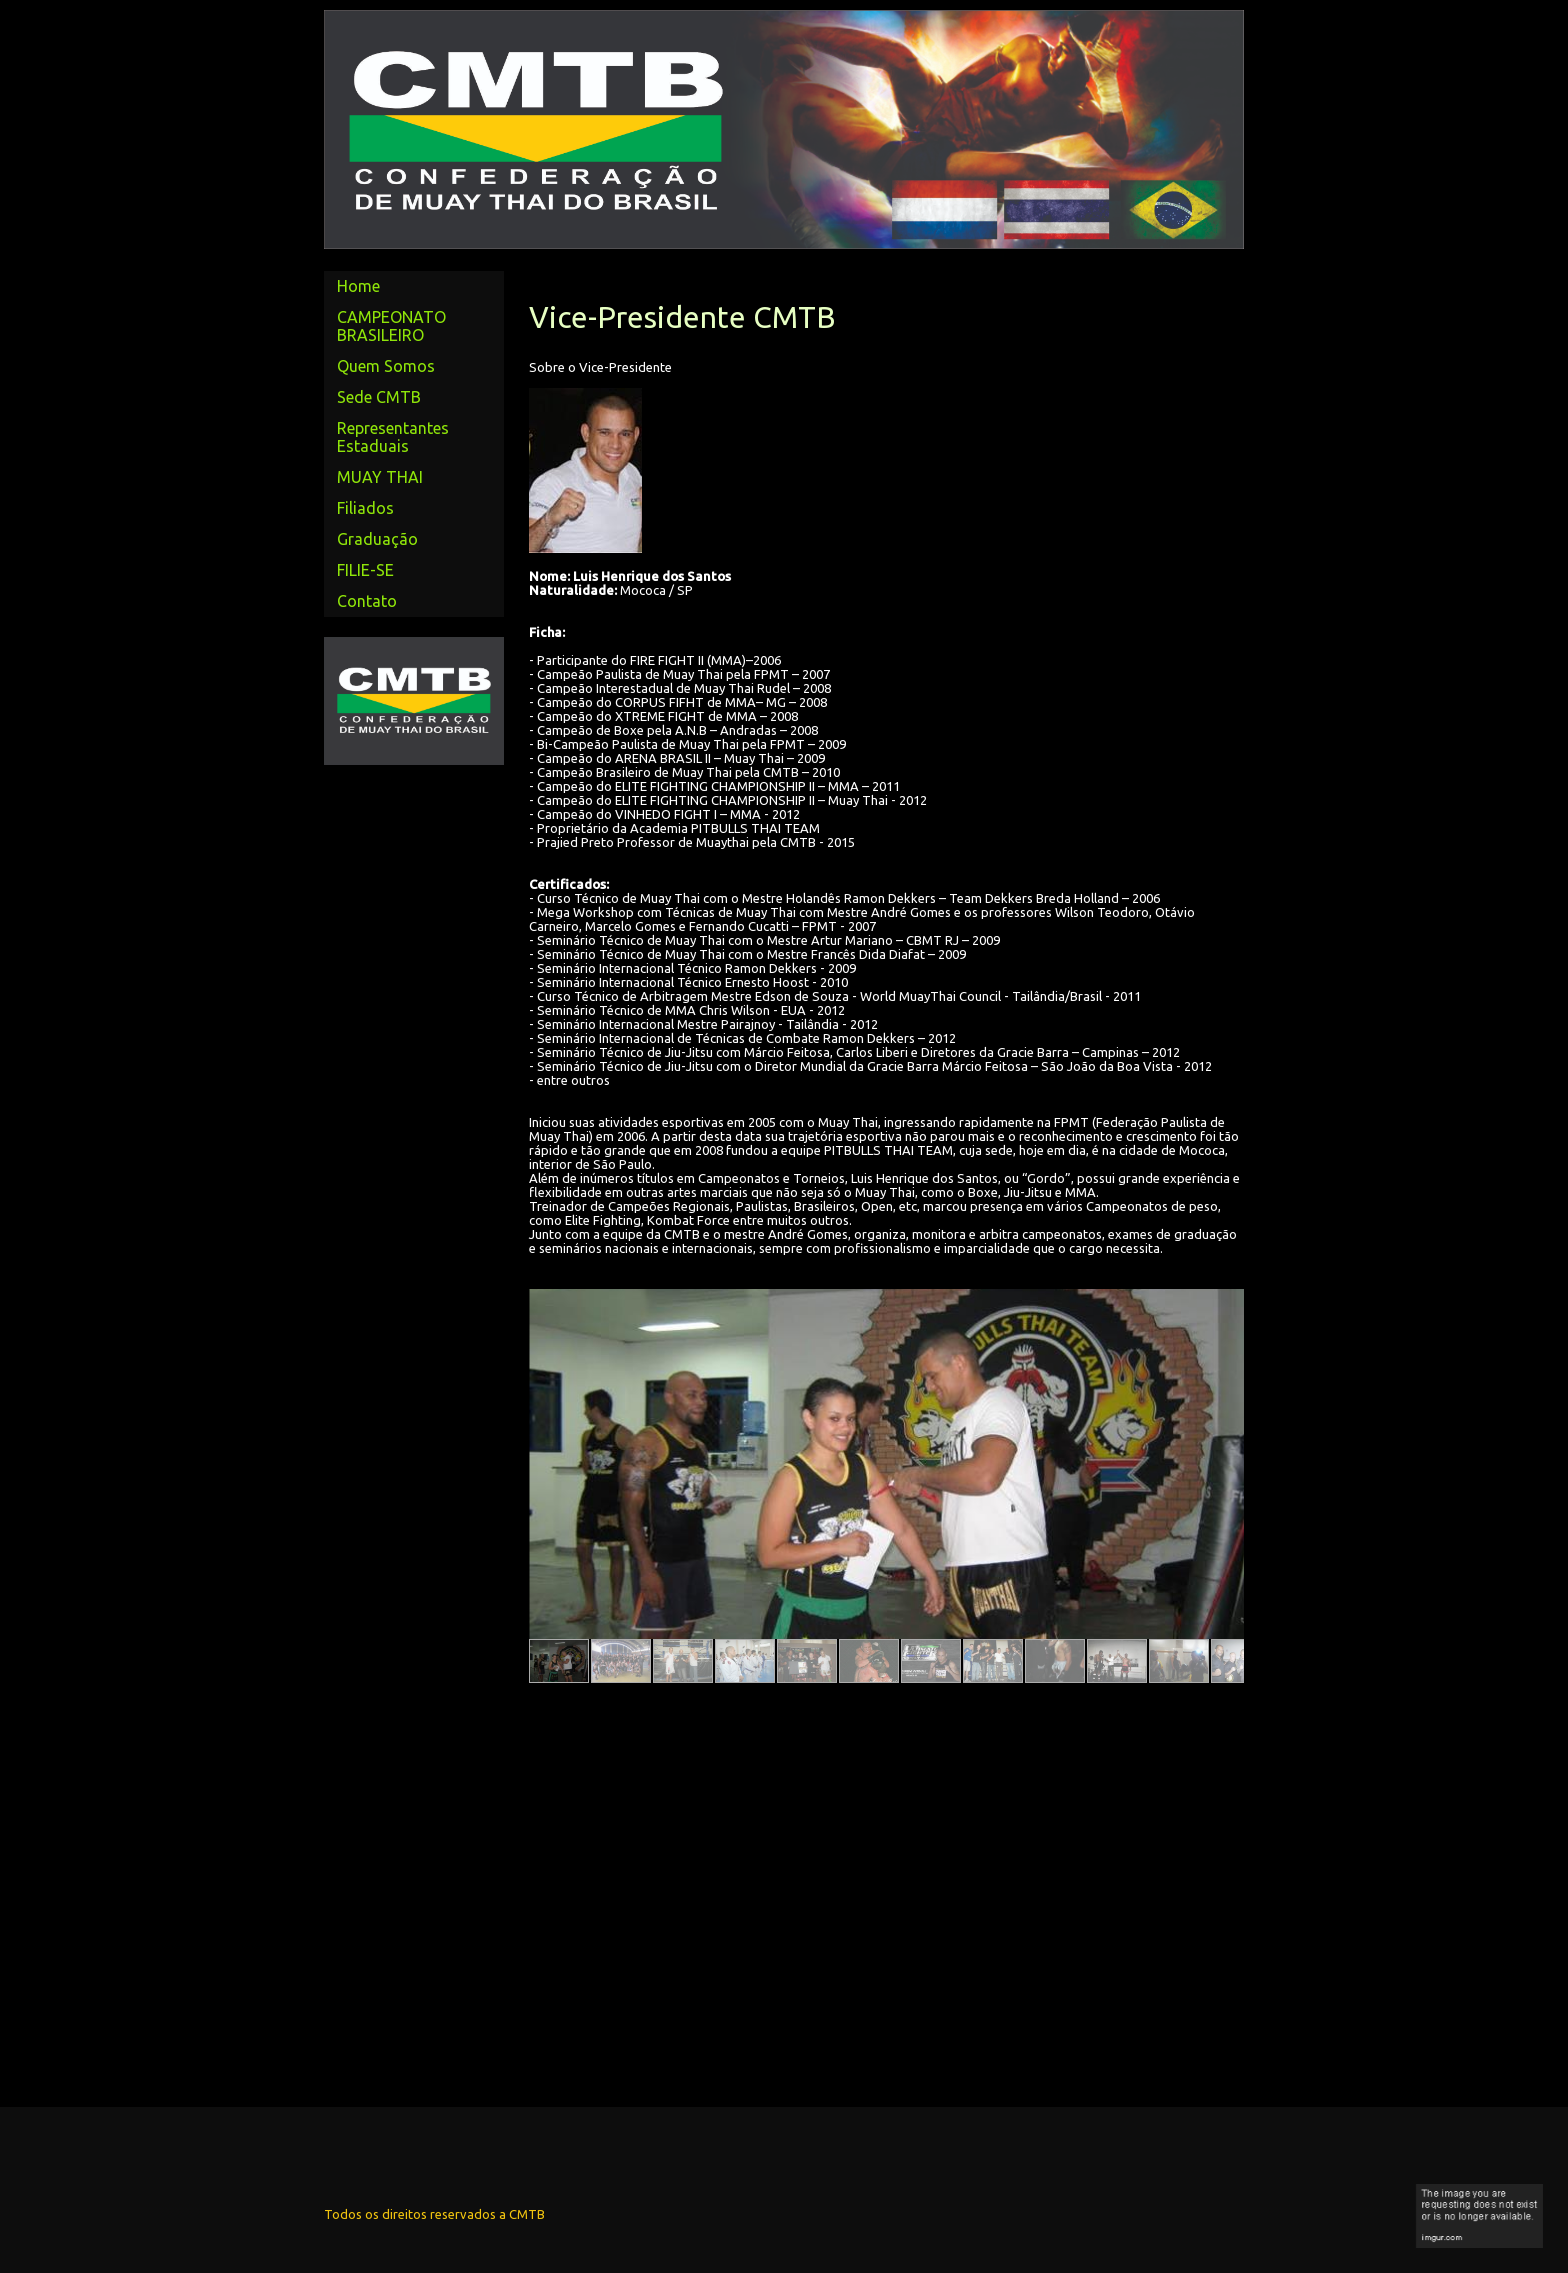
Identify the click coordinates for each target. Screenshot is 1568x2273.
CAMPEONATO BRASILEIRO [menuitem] (391, 326)
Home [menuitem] (358, 286)
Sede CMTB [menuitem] (379, 397)
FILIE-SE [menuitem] (365, 570)
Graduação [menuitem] (377, 539)
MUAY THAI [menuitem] (380, 477)
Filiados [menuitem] (365, 508)
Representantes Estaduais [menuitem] (393, 437)
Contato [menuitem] (367, 601)
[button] (559, 1661)
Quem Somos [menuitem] (386, 366)
